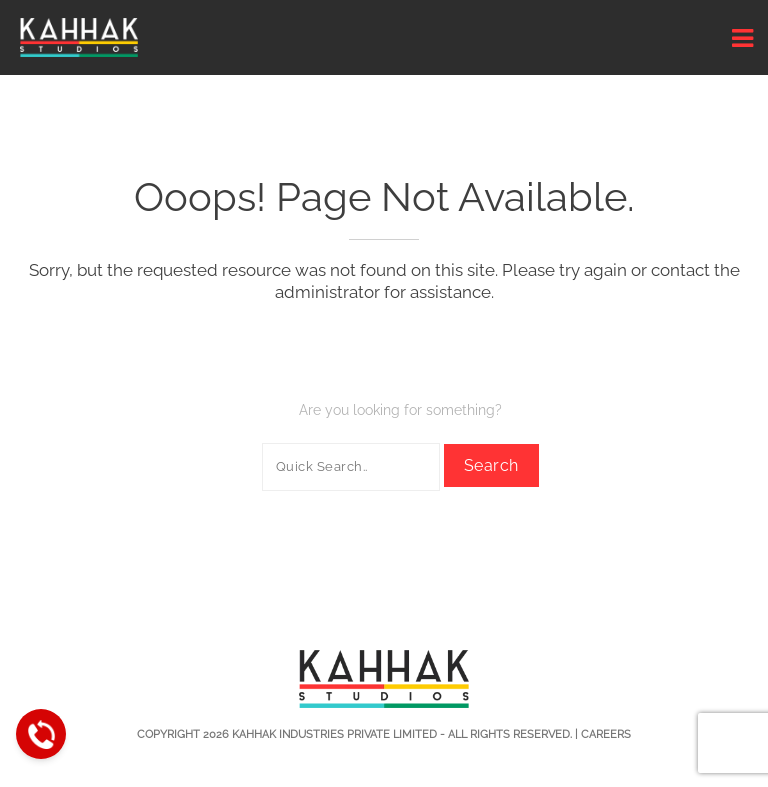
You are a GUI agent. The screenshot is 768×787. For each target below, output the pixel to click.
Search (491, 465)
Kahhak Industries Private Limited (334, 734)
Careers (606, 734)
